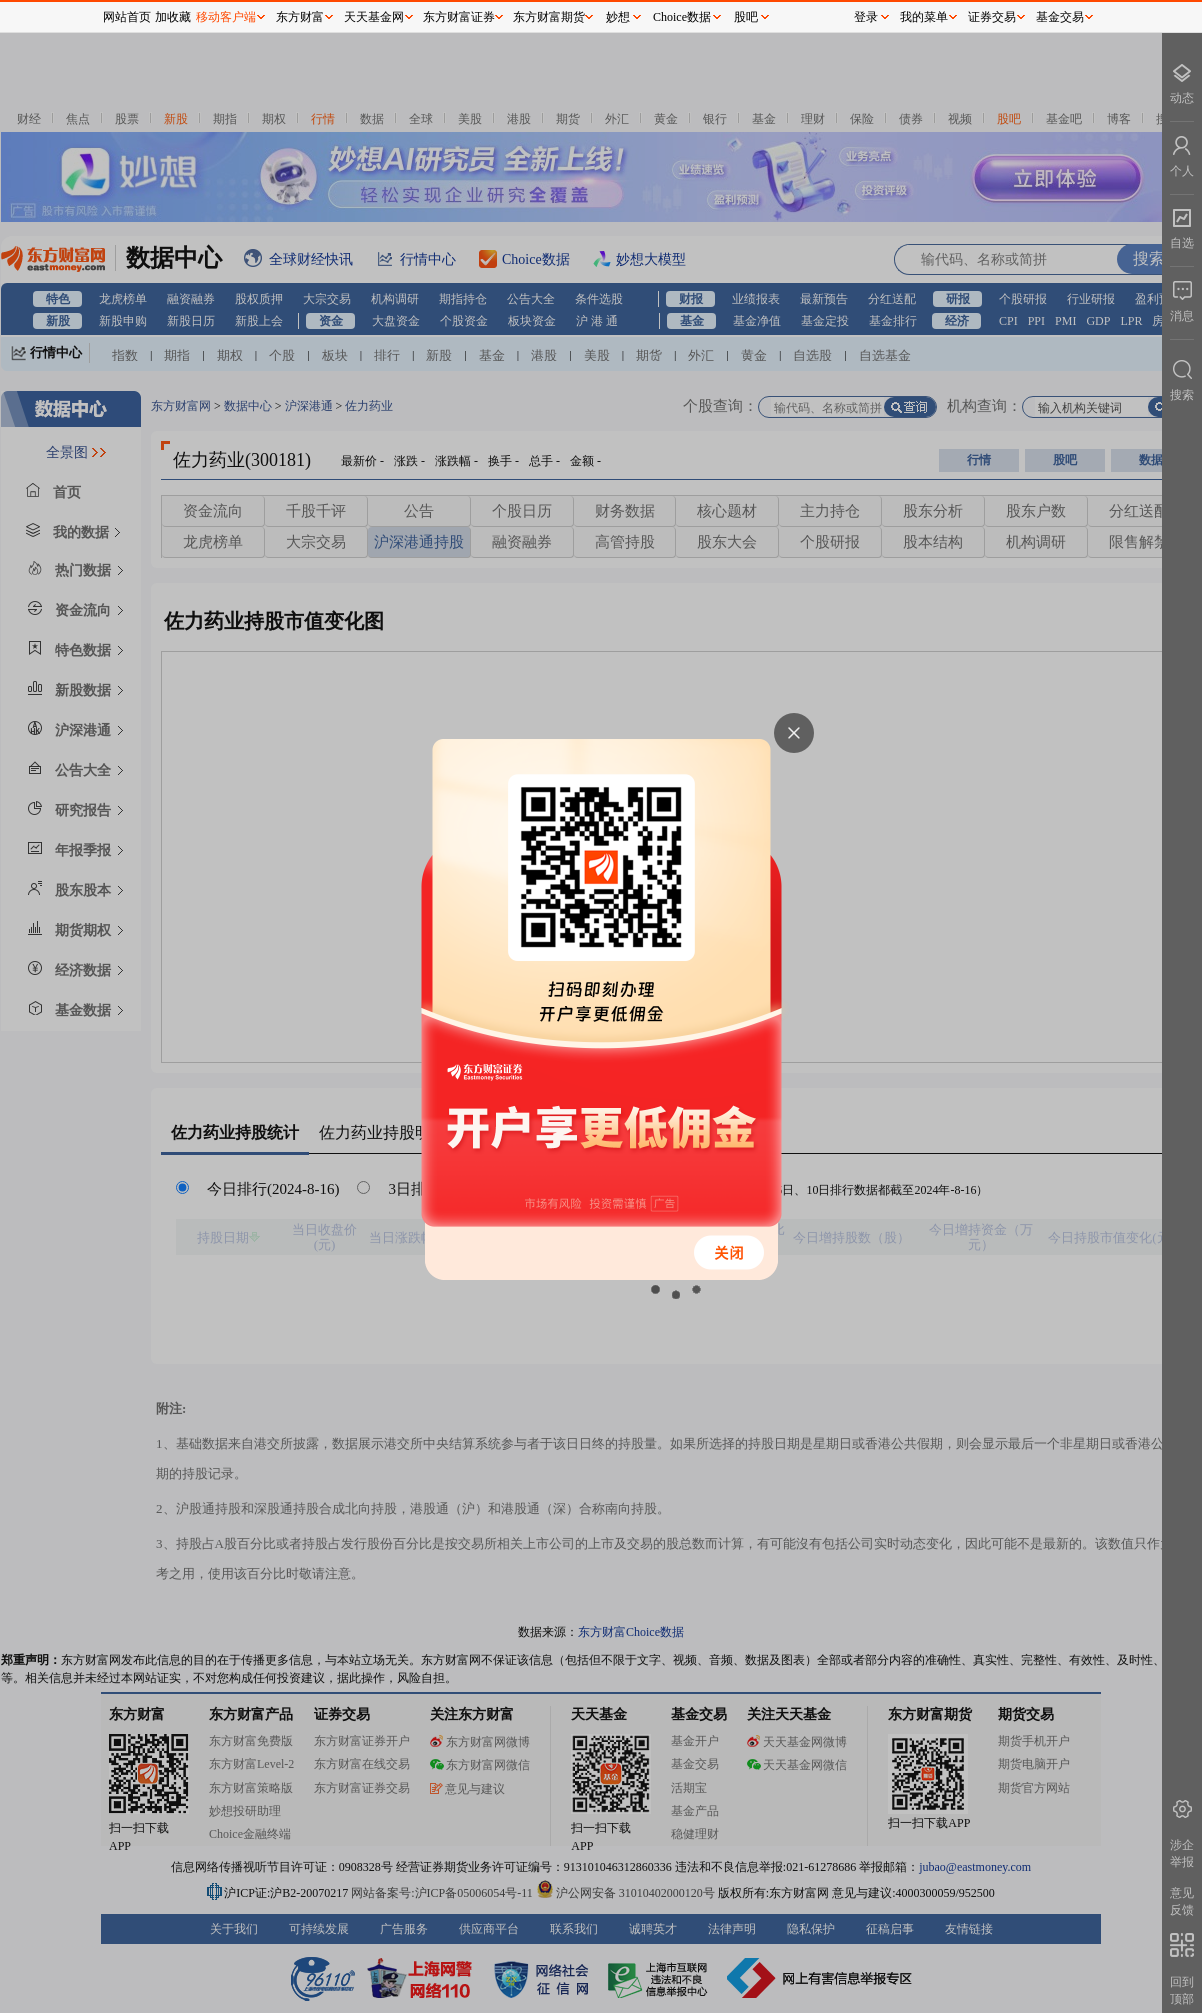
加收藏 (173, 17)
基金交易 (1060, 17)
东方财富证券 (459, 17)
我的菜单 (924, 17)
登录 (866, 17)
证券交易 (992, 17)
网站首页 (127, 17)
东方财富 (300, 17)
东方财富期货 (549, 17)
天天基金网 (374, 17)
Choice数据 (682, 17)
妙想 (618, 17)
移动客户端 (226, 17)
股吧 (746, 17)
